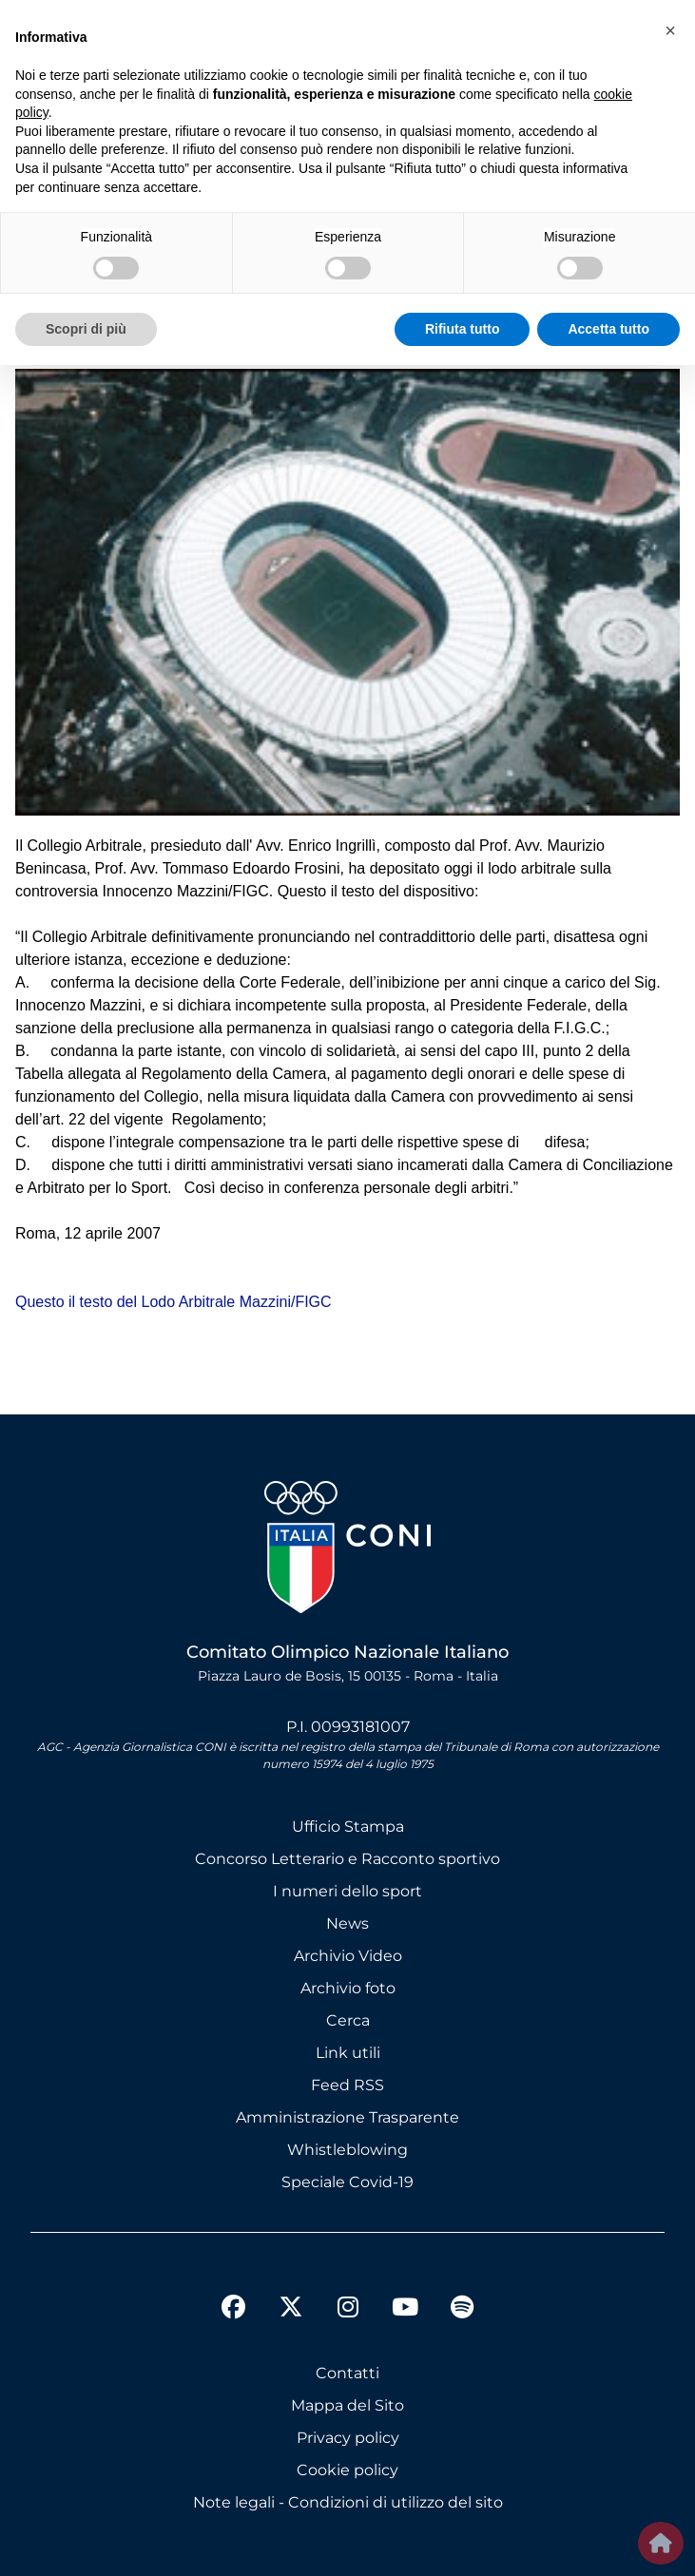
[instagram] (348, 2310)
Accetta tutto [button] (608, 328)
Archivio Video (348, 1956)
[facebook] (234, 2310)
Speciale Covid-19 (347, 2182)
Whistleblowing (347, 2150)
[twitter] (291, 2292)
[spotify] (462, 2310)
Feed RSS (347, 2085)
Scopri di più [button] (86, 328)
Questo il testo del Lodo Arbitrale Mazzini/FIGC (173, 1302)
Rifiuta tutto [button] (462, 328)
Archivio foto (348, 1988)
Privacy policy (348, 2438)
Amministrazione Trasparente (347, 2117)
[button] (670, 30)
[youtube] (405, 2310)
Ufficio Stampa (348, 1826)
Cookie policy (347, 2470)
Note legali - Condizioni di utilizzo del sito (348, 2502)
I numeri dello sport (347, 1891)
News (347, 1923)
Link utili (348, 2053)
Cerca (348, 2020)
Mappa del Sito (347, 2405)
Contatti (347, 2373)
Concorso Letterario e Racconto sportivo (347, 1859)
